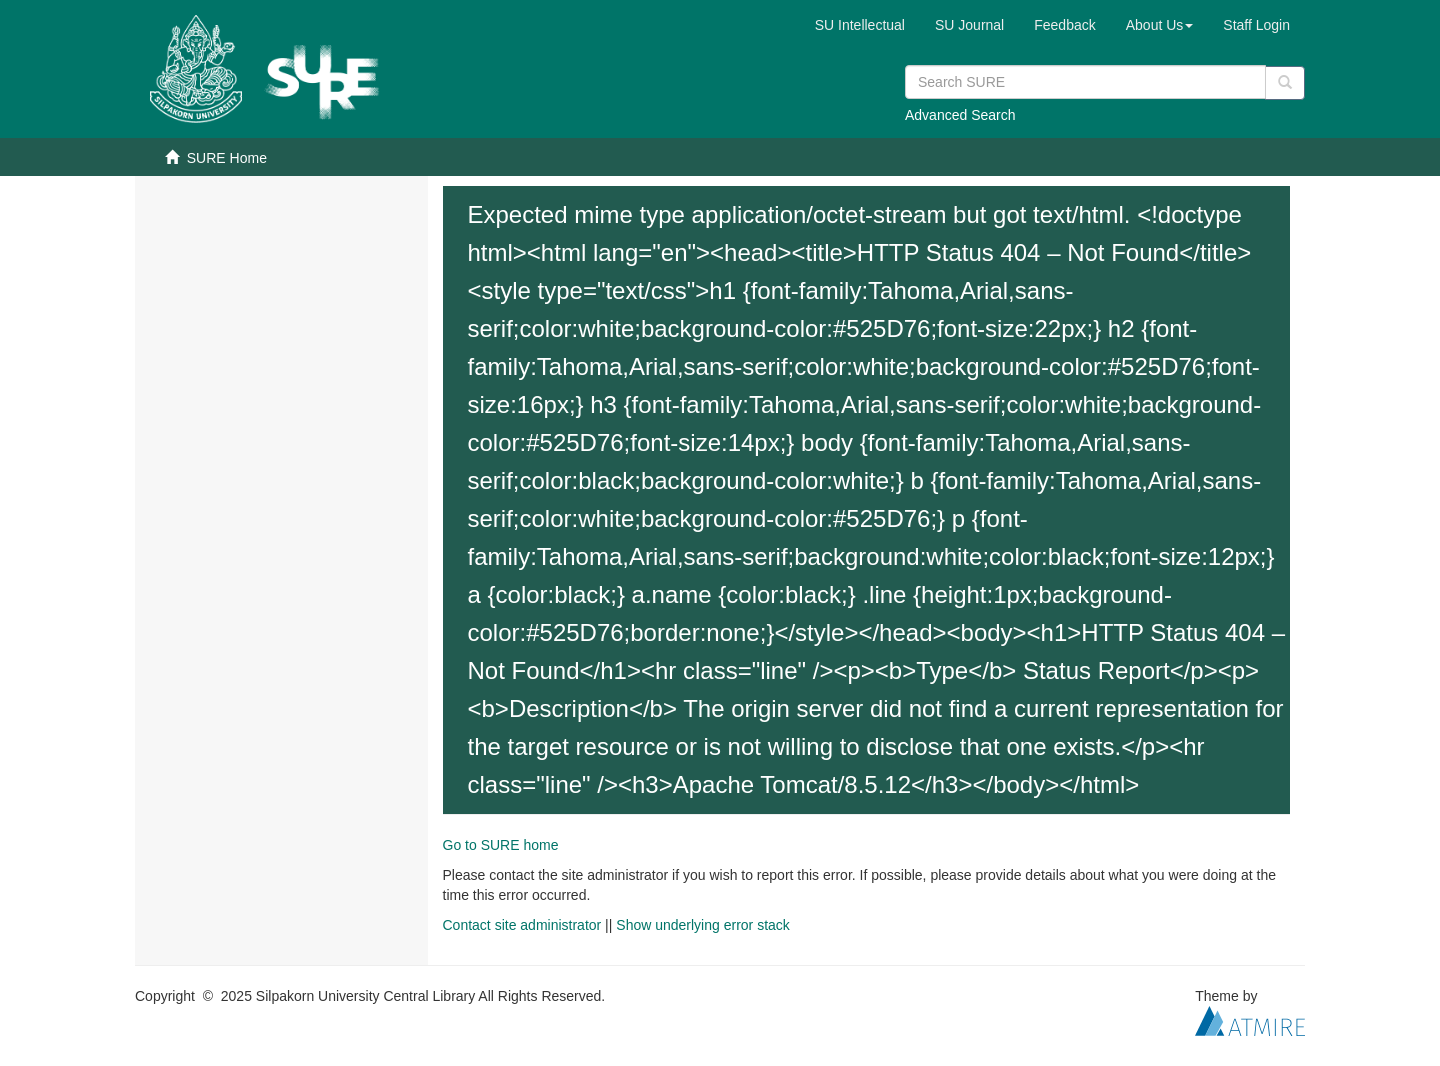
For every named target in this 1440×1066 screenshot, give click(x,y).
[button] (1160, 25)
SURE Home (227, 158)
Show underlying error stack (703, 925)
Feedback (1064, 25)
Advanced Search (960, 115)
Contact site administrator (522, 925)
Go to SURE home (501, 845)
